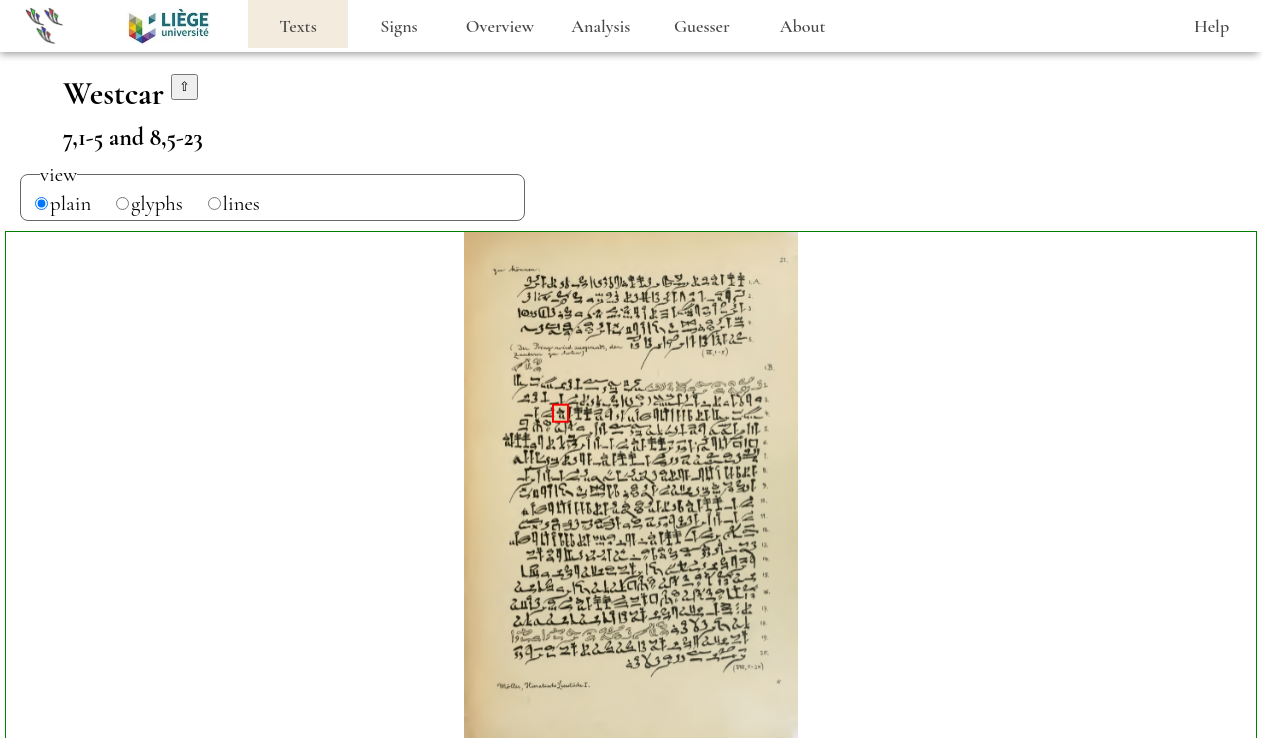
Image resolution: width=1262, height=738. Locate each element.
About (803, 26)
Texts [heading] (298, 26)
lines (241, 203)
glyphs (157, 203)
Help (1211, 26)
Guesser (702, 26)
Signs (398, 26)
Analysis (600, 26)
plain (70, 203)
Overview (500, 26)
